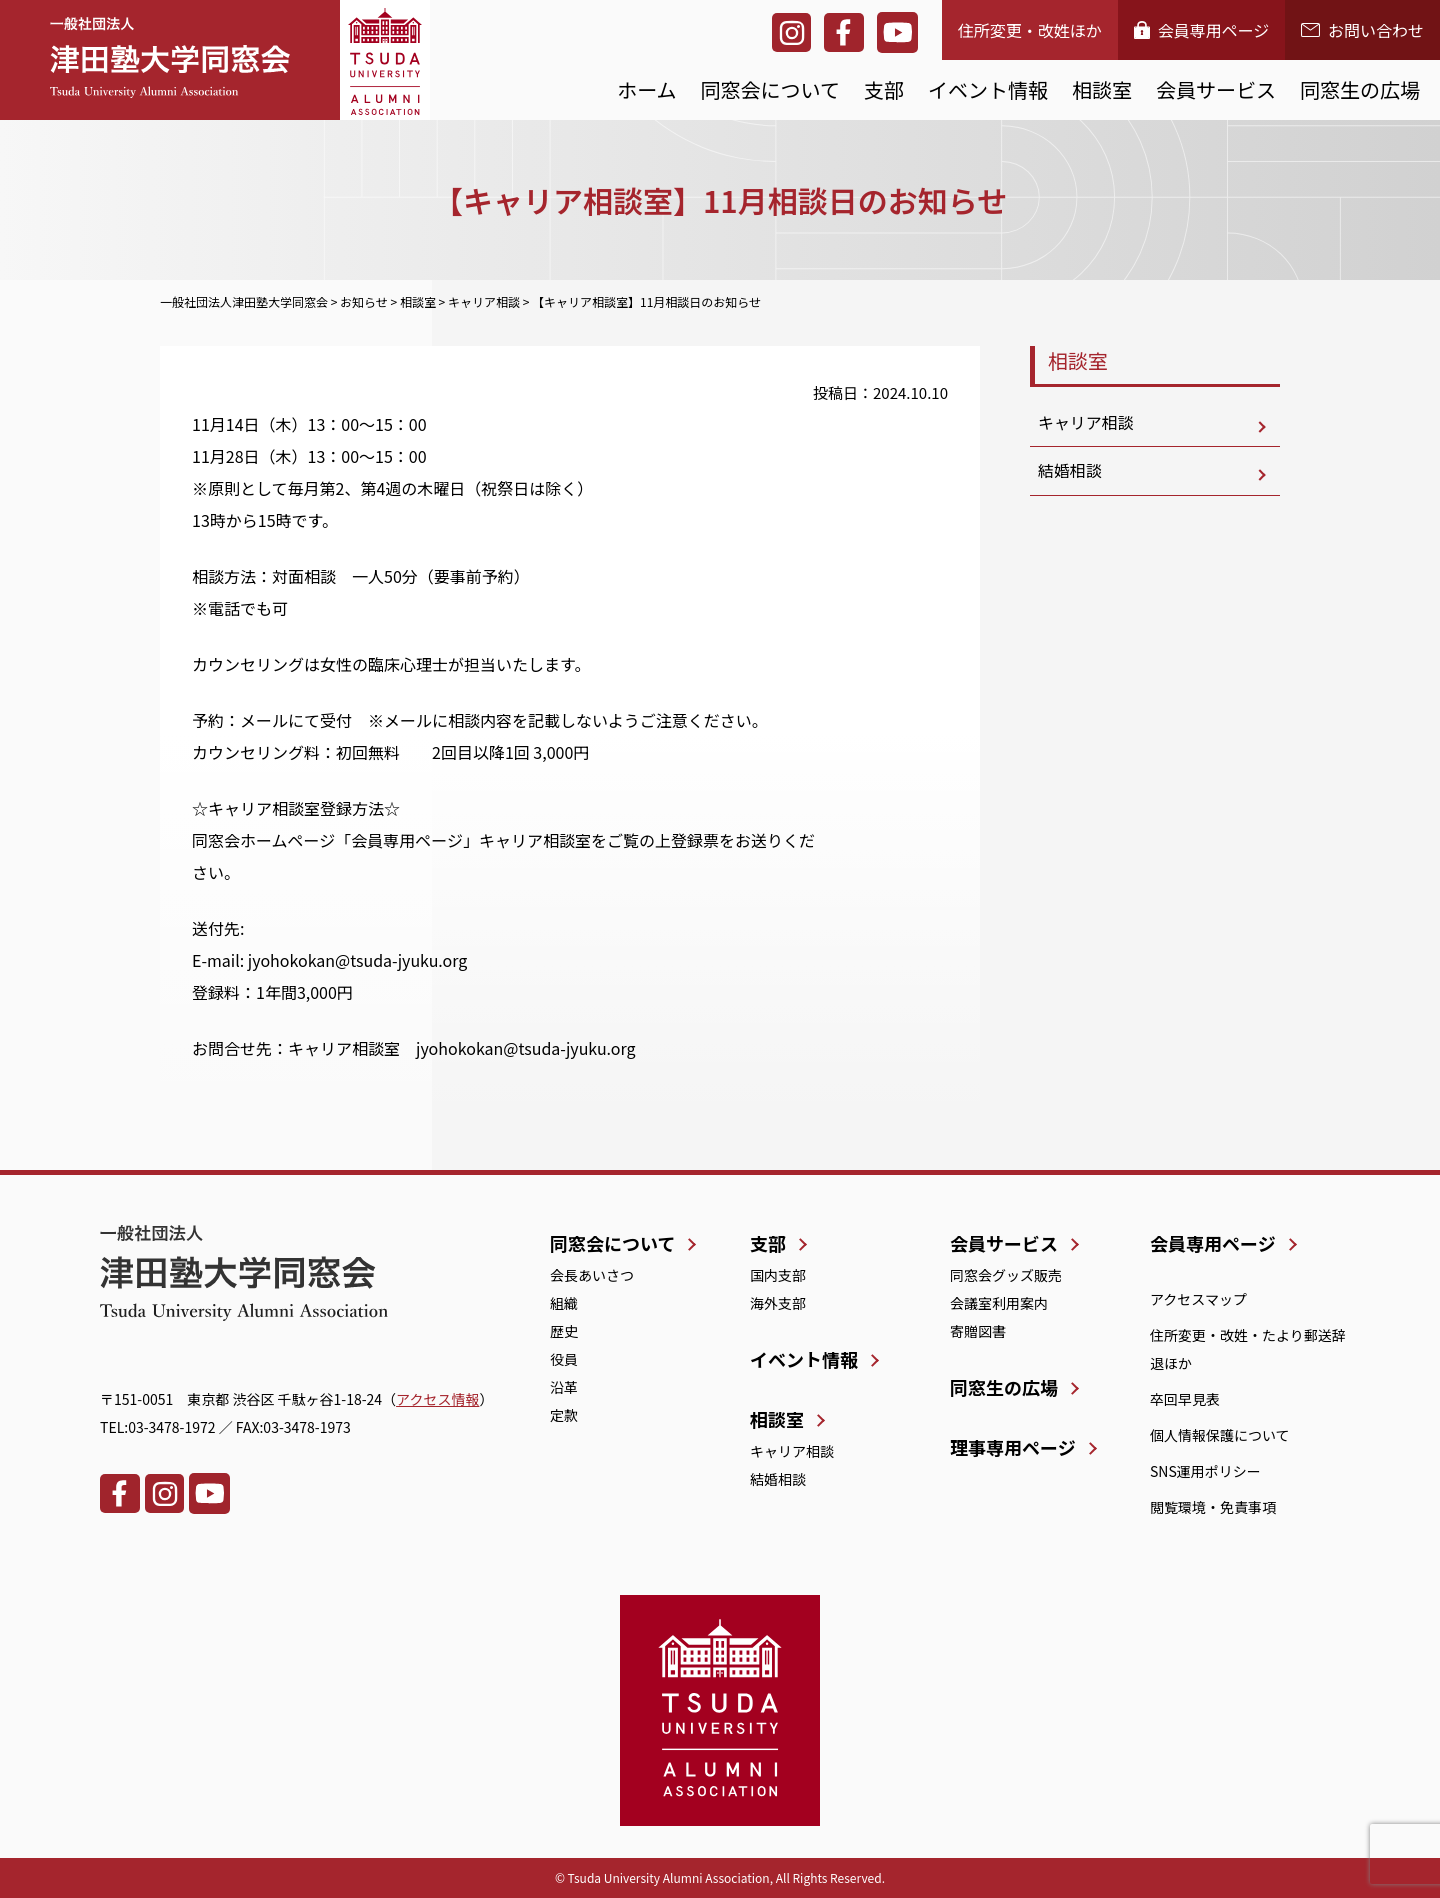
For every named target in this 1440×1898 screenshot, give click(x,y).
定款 (564, 1415)
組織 (564, 1303)
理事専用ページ (1013, 1447)
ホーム (646, 89)
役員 (564, 1359)
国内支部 (778, 1275)
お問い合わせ (1362, 30)
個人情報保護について (1220, 1435)
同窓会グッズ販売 (1006, 1275)
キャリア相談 (1086, 423)
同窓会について (770, 89)
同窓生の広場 (1360, 89)
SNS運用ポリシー (1205, 1471)
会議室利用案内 (999, 1303)
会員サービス (1216, 89)
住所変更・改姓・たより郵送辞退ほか (1248, 1349)
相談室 (1102, 89)
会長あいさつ (592, 1275)
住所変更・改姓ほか (1030, 30)
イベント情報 (988, 89)
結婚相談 (1070, 472)
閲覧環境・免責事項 (1213, 1507)
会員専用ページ (1202, 30)
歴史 (564, 1331)
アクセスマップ (1198, 1299)
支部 (884, 89)
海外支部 (778, 1303)
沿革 (564, 1387)
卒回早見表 (1185, 1399)
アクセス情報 (437, 1399)
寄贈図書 (978, 1331)
